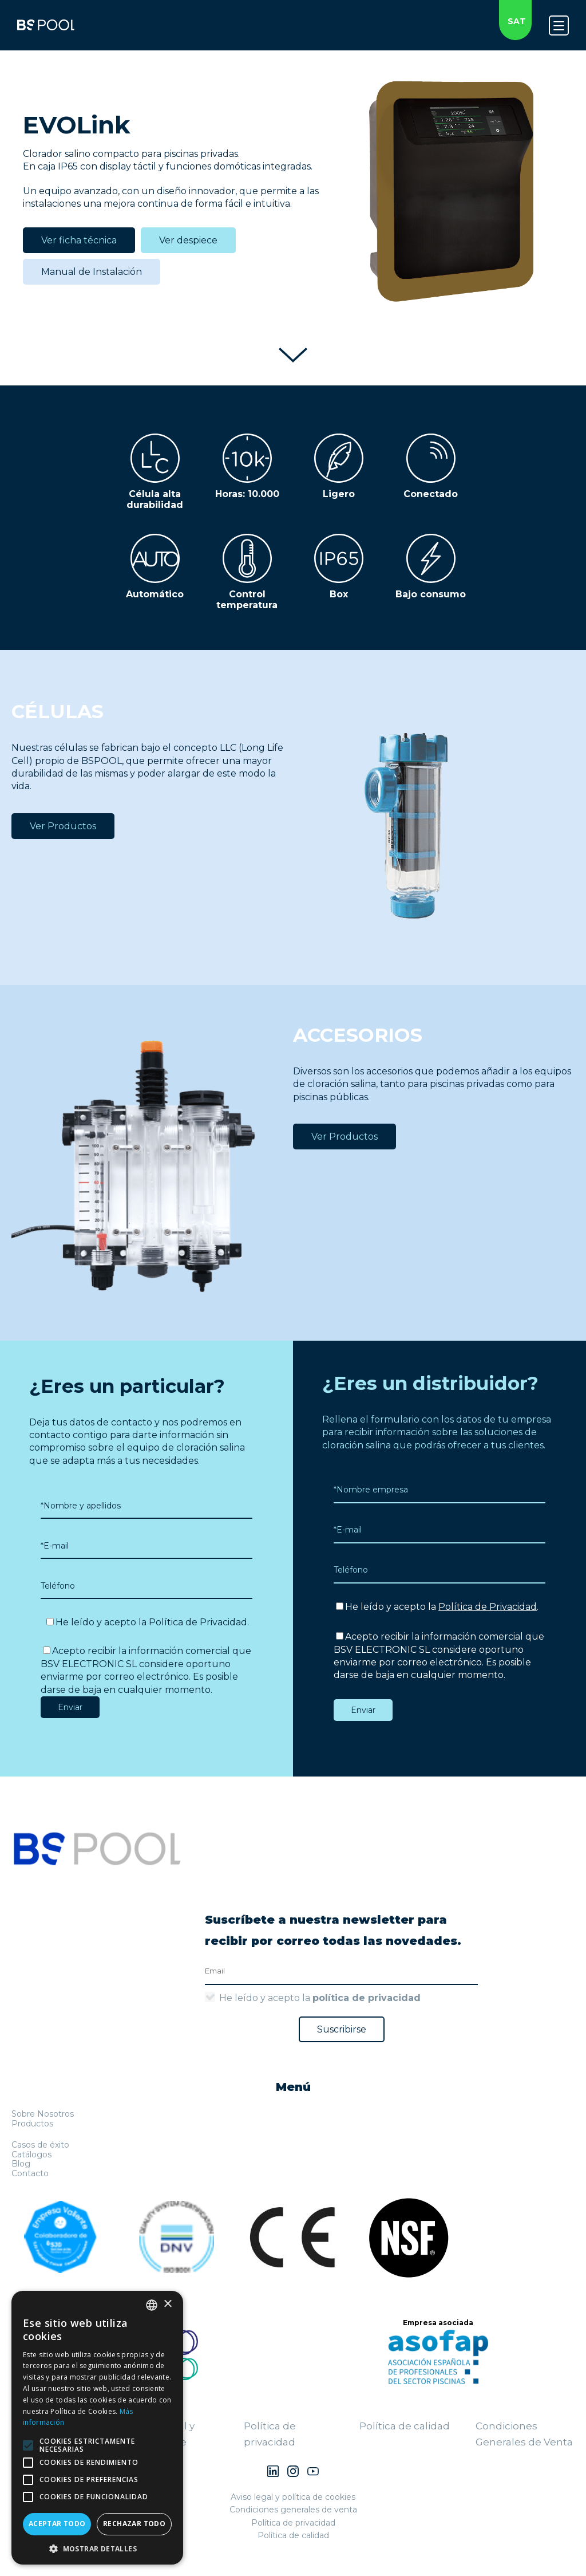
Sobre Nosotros (42, 2114)
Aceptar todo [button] (57, 2523)
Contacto (30, 2173)
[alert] (97, 2428)
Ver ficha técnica (79, 240)
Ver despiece (188, 240)
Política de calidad (404, 2426)
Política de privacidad (293, 2523)
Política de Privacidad (198, 1622)
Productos (32, 2123)
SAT (517, 21)
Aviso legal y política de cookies (293, 2497)
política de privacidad (366, 1997)
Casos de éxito (40, 2145)
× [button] (167, 2304)
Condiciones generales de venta (293, 2509)
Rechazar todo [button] (134, 2523)
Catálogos (31, 2154)
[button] (97, 2548)
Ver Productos (63, 826)
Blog (20, 2164)
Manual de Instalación (91, 271)
